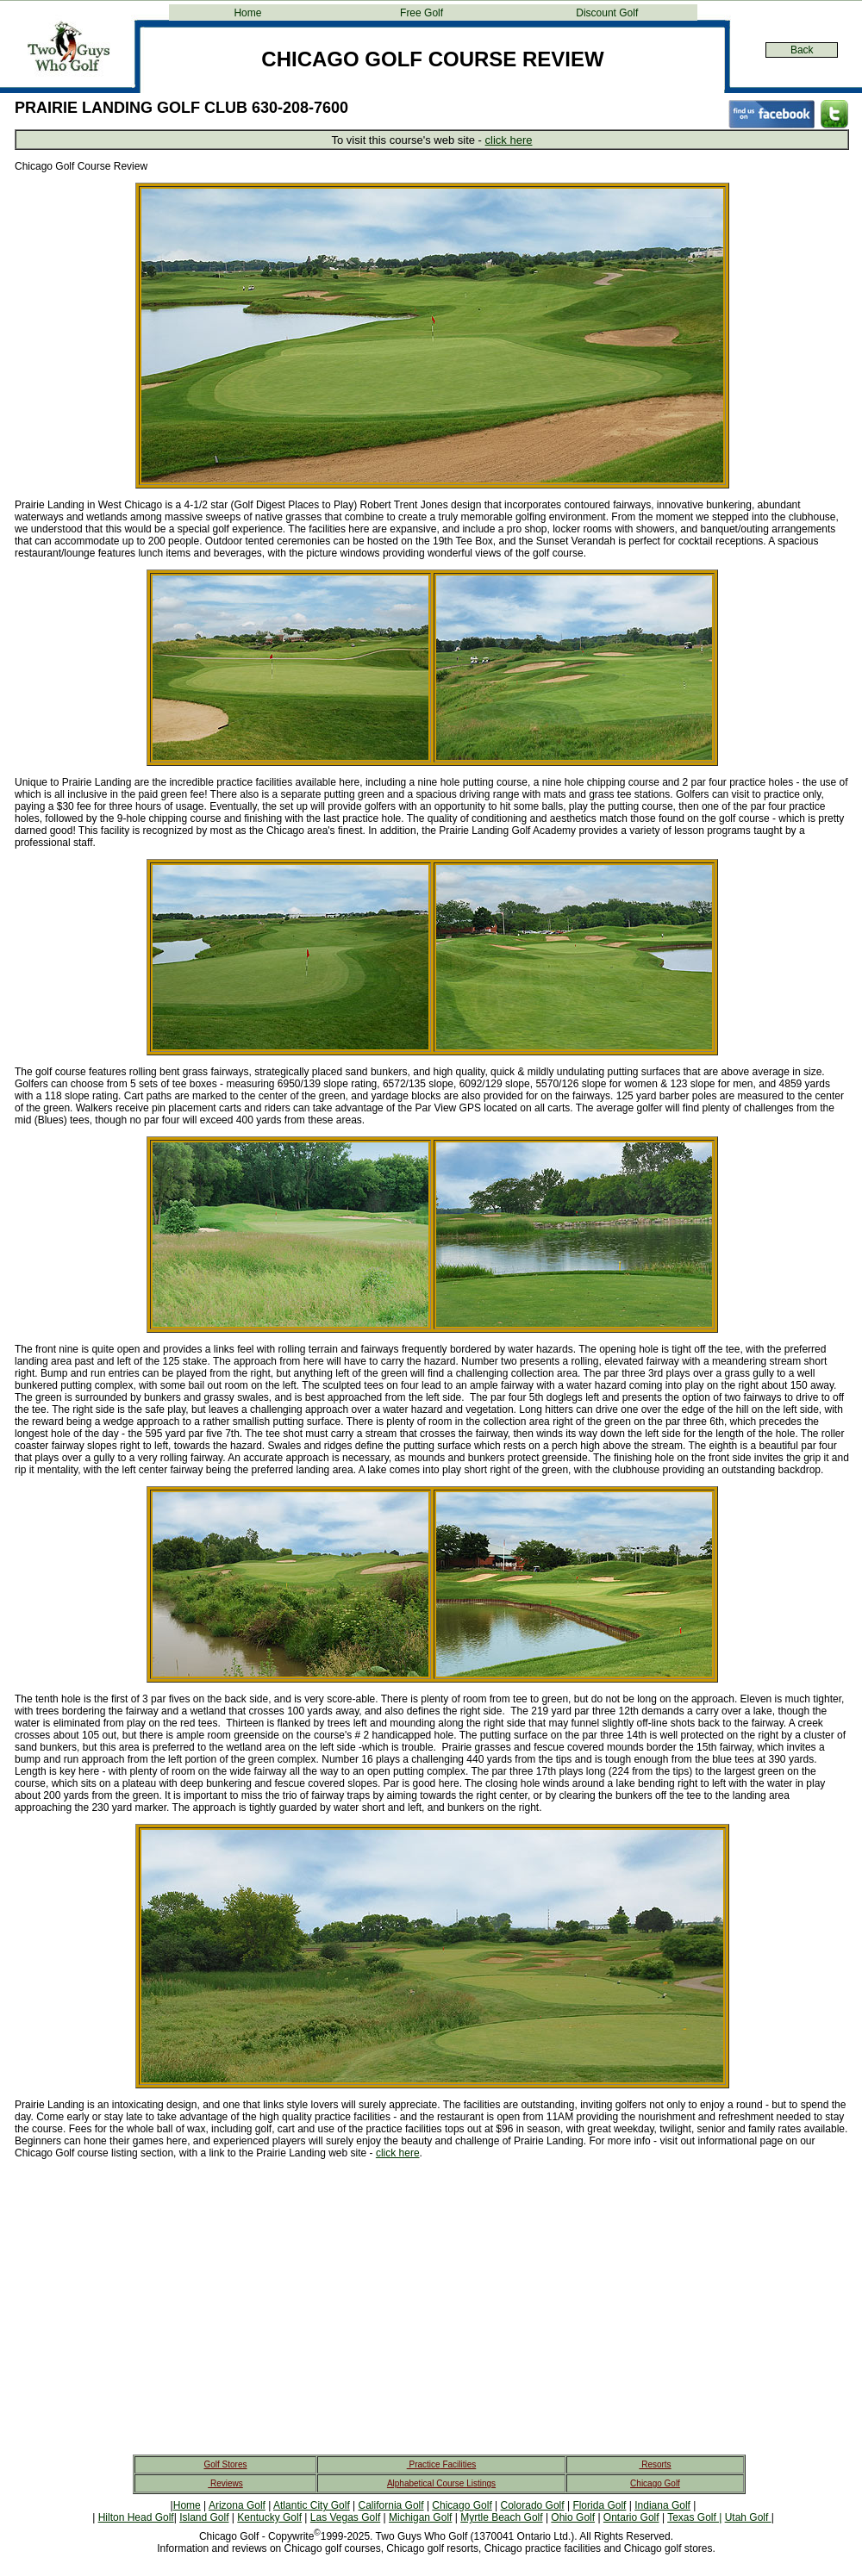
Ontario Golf (631, 2517)
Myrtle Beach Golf (501, 2517)
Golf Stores (225, 2464)
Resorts (655, 2464)
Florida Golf (599, 2505)
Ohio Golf (573, 2517)
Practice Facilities (442, 2464)
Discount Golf (607, 13)
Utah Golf (748, 2517)
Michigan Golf (420, 2517)
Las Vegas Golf (345, 2517)
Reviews (225, 2483)
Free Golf (421, 13)
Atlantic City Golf (311, 2505)
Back (802, 50)
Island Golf (203, 2517)
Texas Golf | (694, 2517)
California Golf (391, 2505)
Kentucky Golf (269, 2517)
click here (509, 140)
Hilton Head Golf (136, 2517)
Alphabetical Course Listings (441, 2483)
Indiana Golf (662, 2505)
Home (247, 13)
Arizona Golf (237, 2505)
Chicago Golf (655, 2483)
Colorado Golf (533, 2505)
